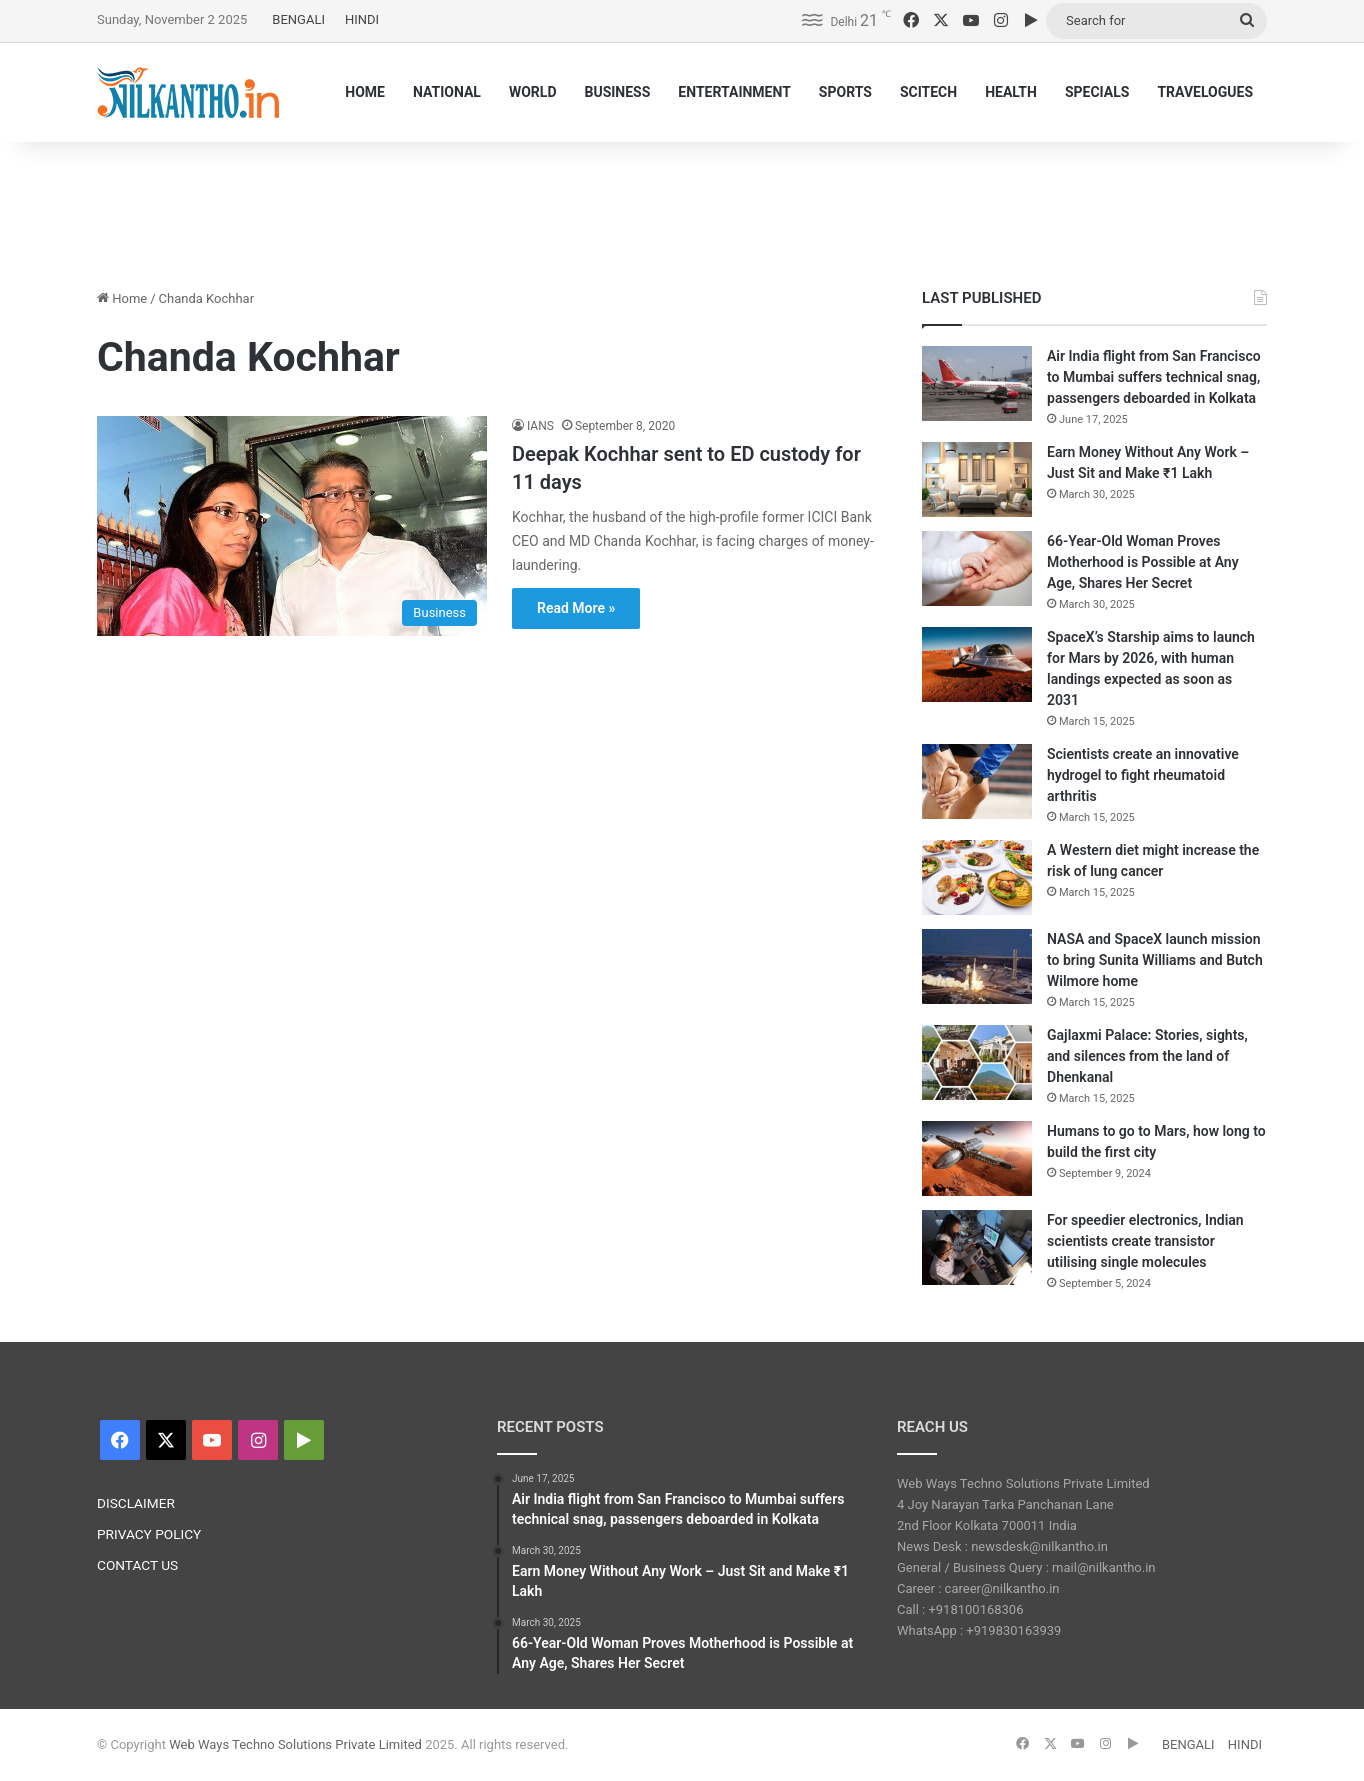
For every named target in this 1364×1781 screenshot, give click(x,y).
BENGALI (298, 19)
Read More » (576, 608)
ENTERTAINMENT (734, 92)
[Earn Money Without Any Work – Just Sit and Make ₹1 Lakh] (977, 479)
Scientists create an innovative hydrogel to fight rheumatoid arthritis (1143, 775)
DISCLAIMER (136, 1503)
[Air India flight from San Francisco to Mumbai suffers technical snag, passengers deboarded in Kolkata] (977, 383)
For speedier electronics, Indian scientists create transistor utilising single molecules (1145, 1241)
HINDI (362, 19)
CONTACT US (137, 1565)
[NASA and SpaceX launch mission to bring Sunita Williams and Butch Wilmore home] (977, 966)
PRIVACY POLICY (149, 1534)
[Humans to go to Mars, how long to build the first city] (977, 1158)
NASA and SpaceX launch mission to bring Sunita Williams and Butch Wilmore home (1155, 960)
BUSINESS (617, 92)
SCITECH (928, 92)
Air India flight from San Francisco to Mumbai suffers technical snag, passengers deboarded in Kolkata (1154, 377)
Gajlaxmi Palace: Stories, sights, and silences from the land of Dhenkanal (1147, 1056)
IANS (540, 426)
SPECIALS (1097, 92)
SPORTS (845, 92)
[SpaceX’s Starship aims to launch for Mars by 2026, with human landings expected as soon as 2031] (977, 664)
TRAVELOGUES (1205, 92)
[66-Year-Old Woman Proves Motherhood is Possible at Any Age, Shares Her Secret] (977, 568)
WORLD (533, 92)
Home (122, 298)
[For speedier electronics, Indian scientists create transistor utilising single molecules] (977, 1247)
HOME (365, 92)
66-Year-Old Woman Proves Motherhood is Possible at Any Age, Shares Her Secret (1143, 562)
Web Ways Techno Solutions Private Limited (295, 1744)
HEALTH (1011, 92)
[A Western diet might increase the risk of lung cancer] (977, 877)
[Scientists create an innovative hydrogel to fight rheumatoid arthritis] (977, 781)
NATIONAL (447, 92)
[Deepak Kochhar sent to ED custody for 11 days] (292, 526)
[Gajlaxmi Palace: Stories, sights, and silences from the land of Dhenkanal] (977, 1062)
